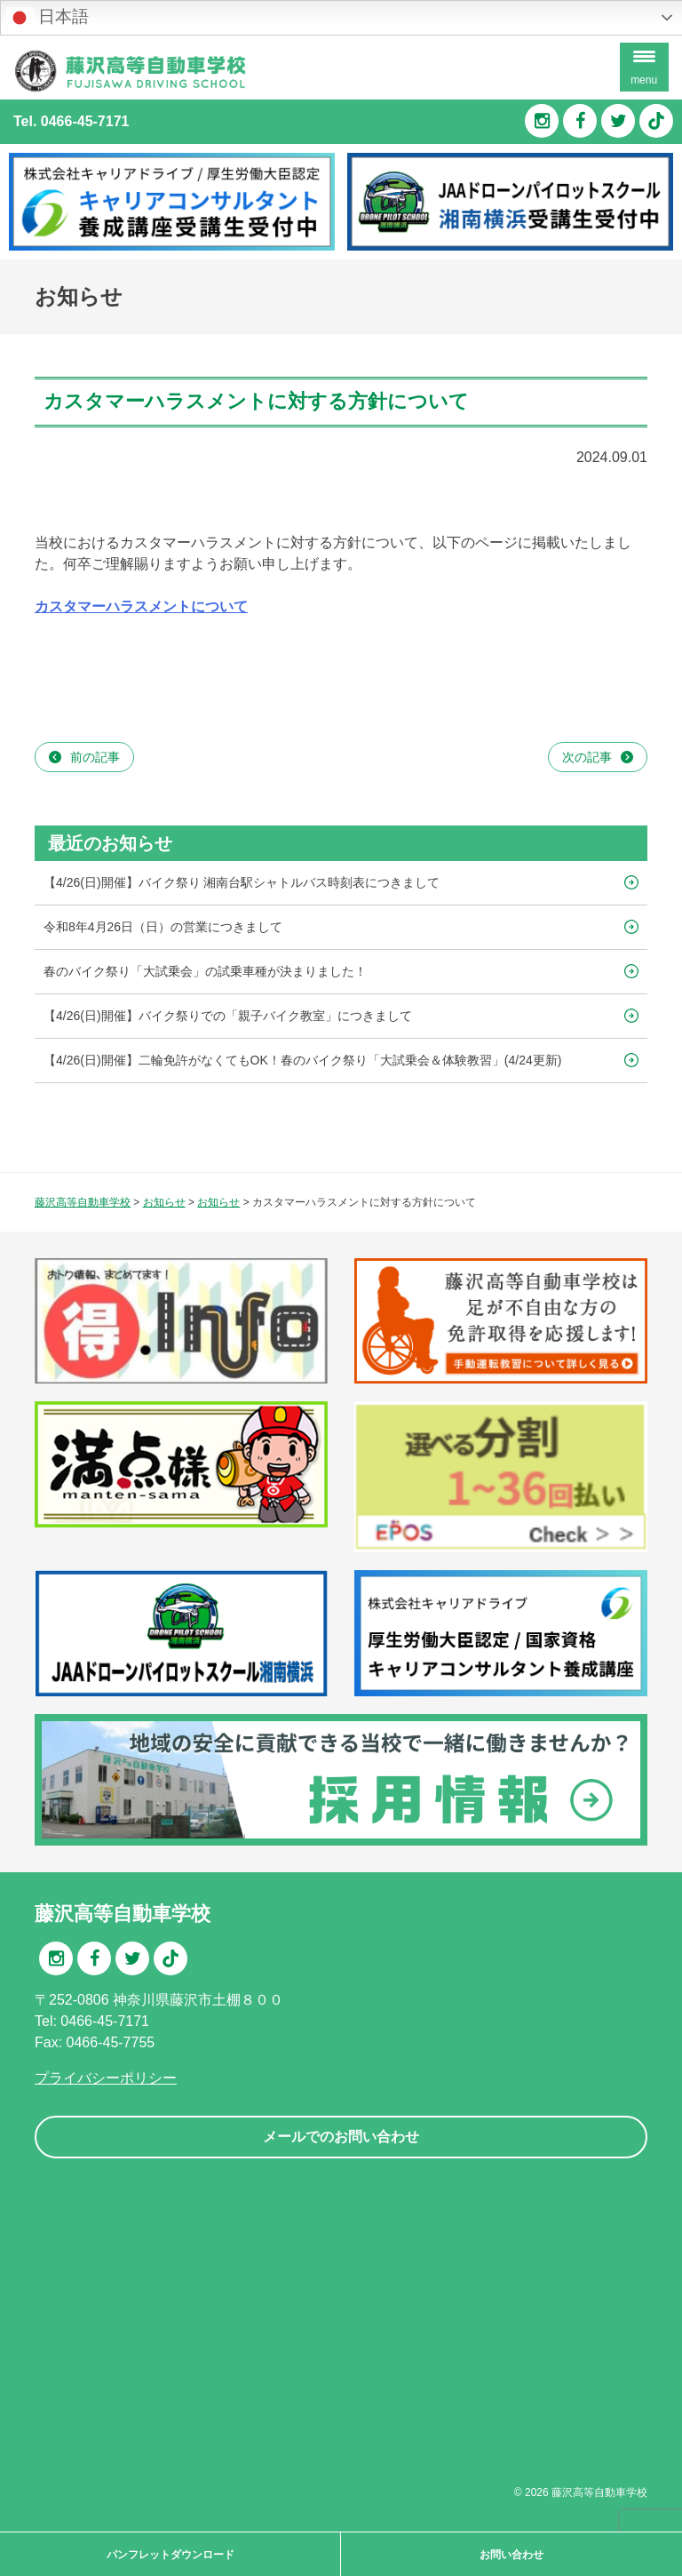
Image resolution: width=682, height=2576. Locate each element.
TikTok (656, 121)
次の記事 (587, 757)
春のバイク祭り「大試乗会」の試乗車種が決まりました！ (205, 971)
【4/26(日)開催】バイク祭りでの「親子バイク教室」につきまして (228, 1016)
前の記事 (95, 757)
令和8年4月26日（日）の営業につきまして (163, 927)
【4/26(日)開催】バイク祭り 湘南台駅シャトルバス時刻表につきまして (242, 882)
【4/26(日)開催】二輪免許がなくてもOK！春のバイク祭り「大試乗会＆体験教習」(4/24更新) (302, 1060)
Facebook (580, 121)
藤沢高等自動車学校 (599, 2492)
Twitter (618, 121)
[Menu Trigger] (644, 67)
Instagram (542, 121)
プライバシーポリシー (106, 2078)
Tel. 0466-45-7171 (71, 121)
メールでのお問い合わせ (341, 2136)
